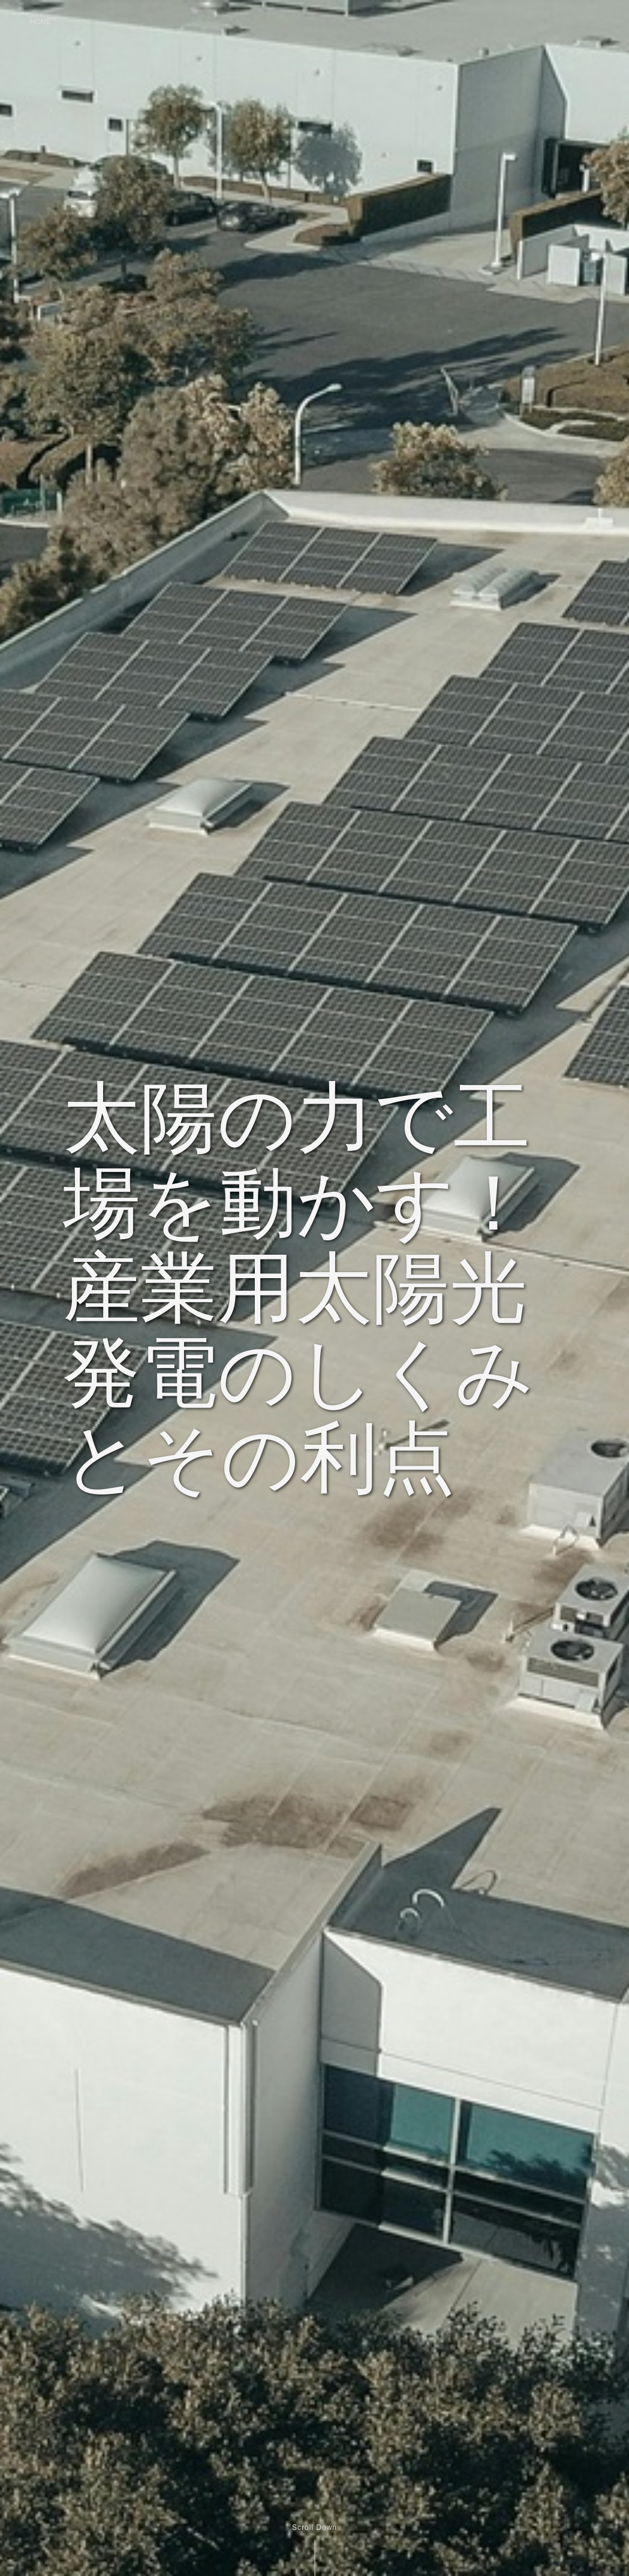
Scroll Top (566, 2563)
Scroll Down (314, 2527)
